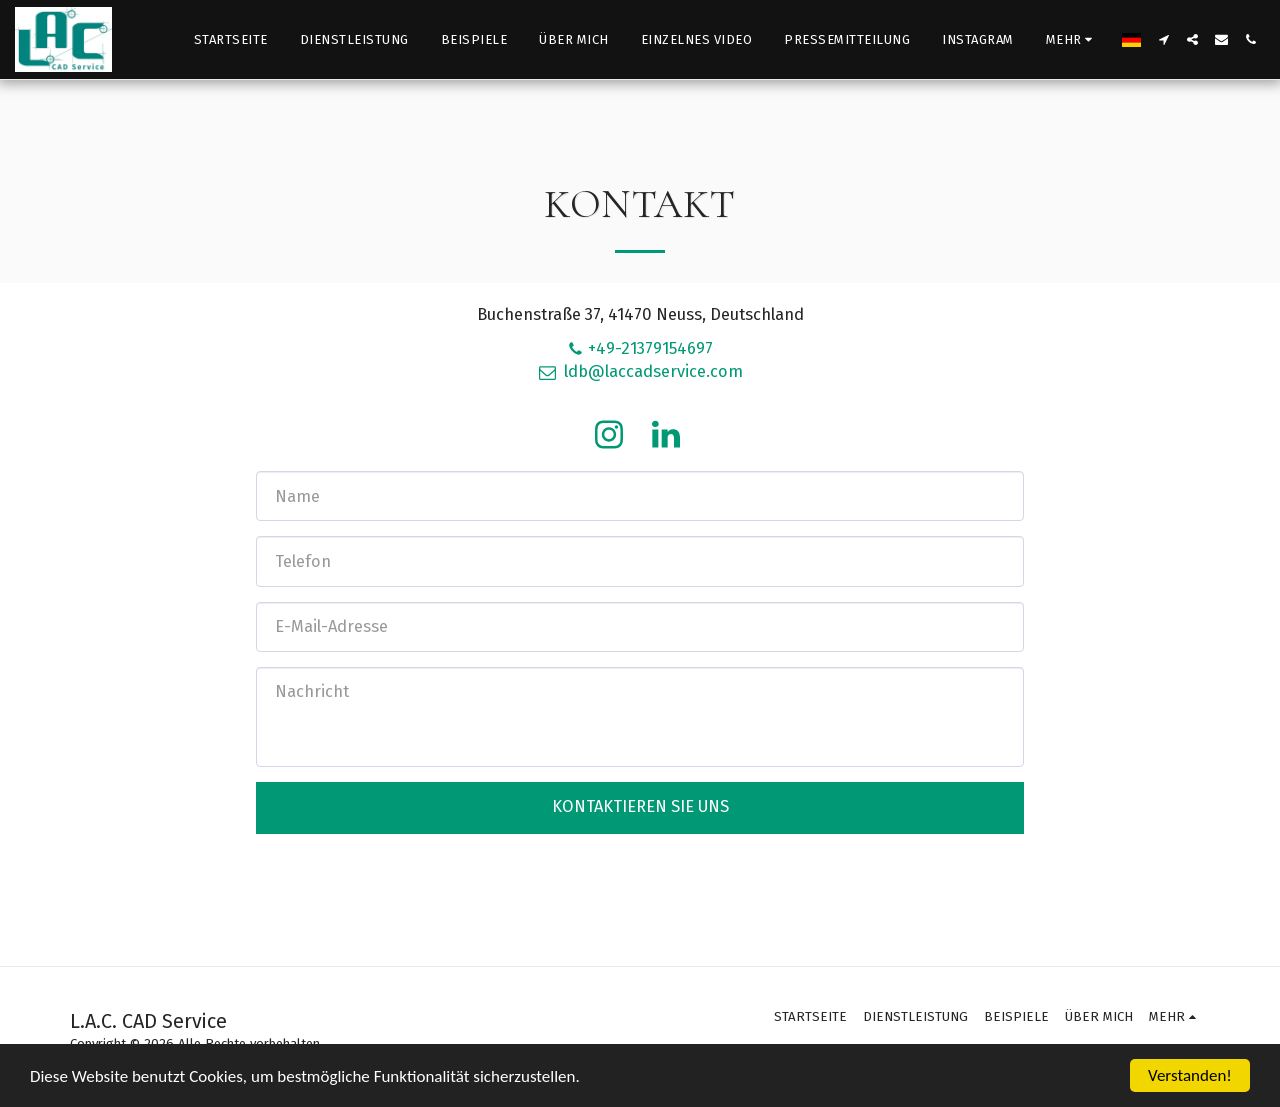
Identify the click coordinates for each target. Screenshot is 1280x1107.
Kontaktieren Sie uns (640, 806)
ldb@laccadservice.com (639, 371)
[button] (1163, 39)
